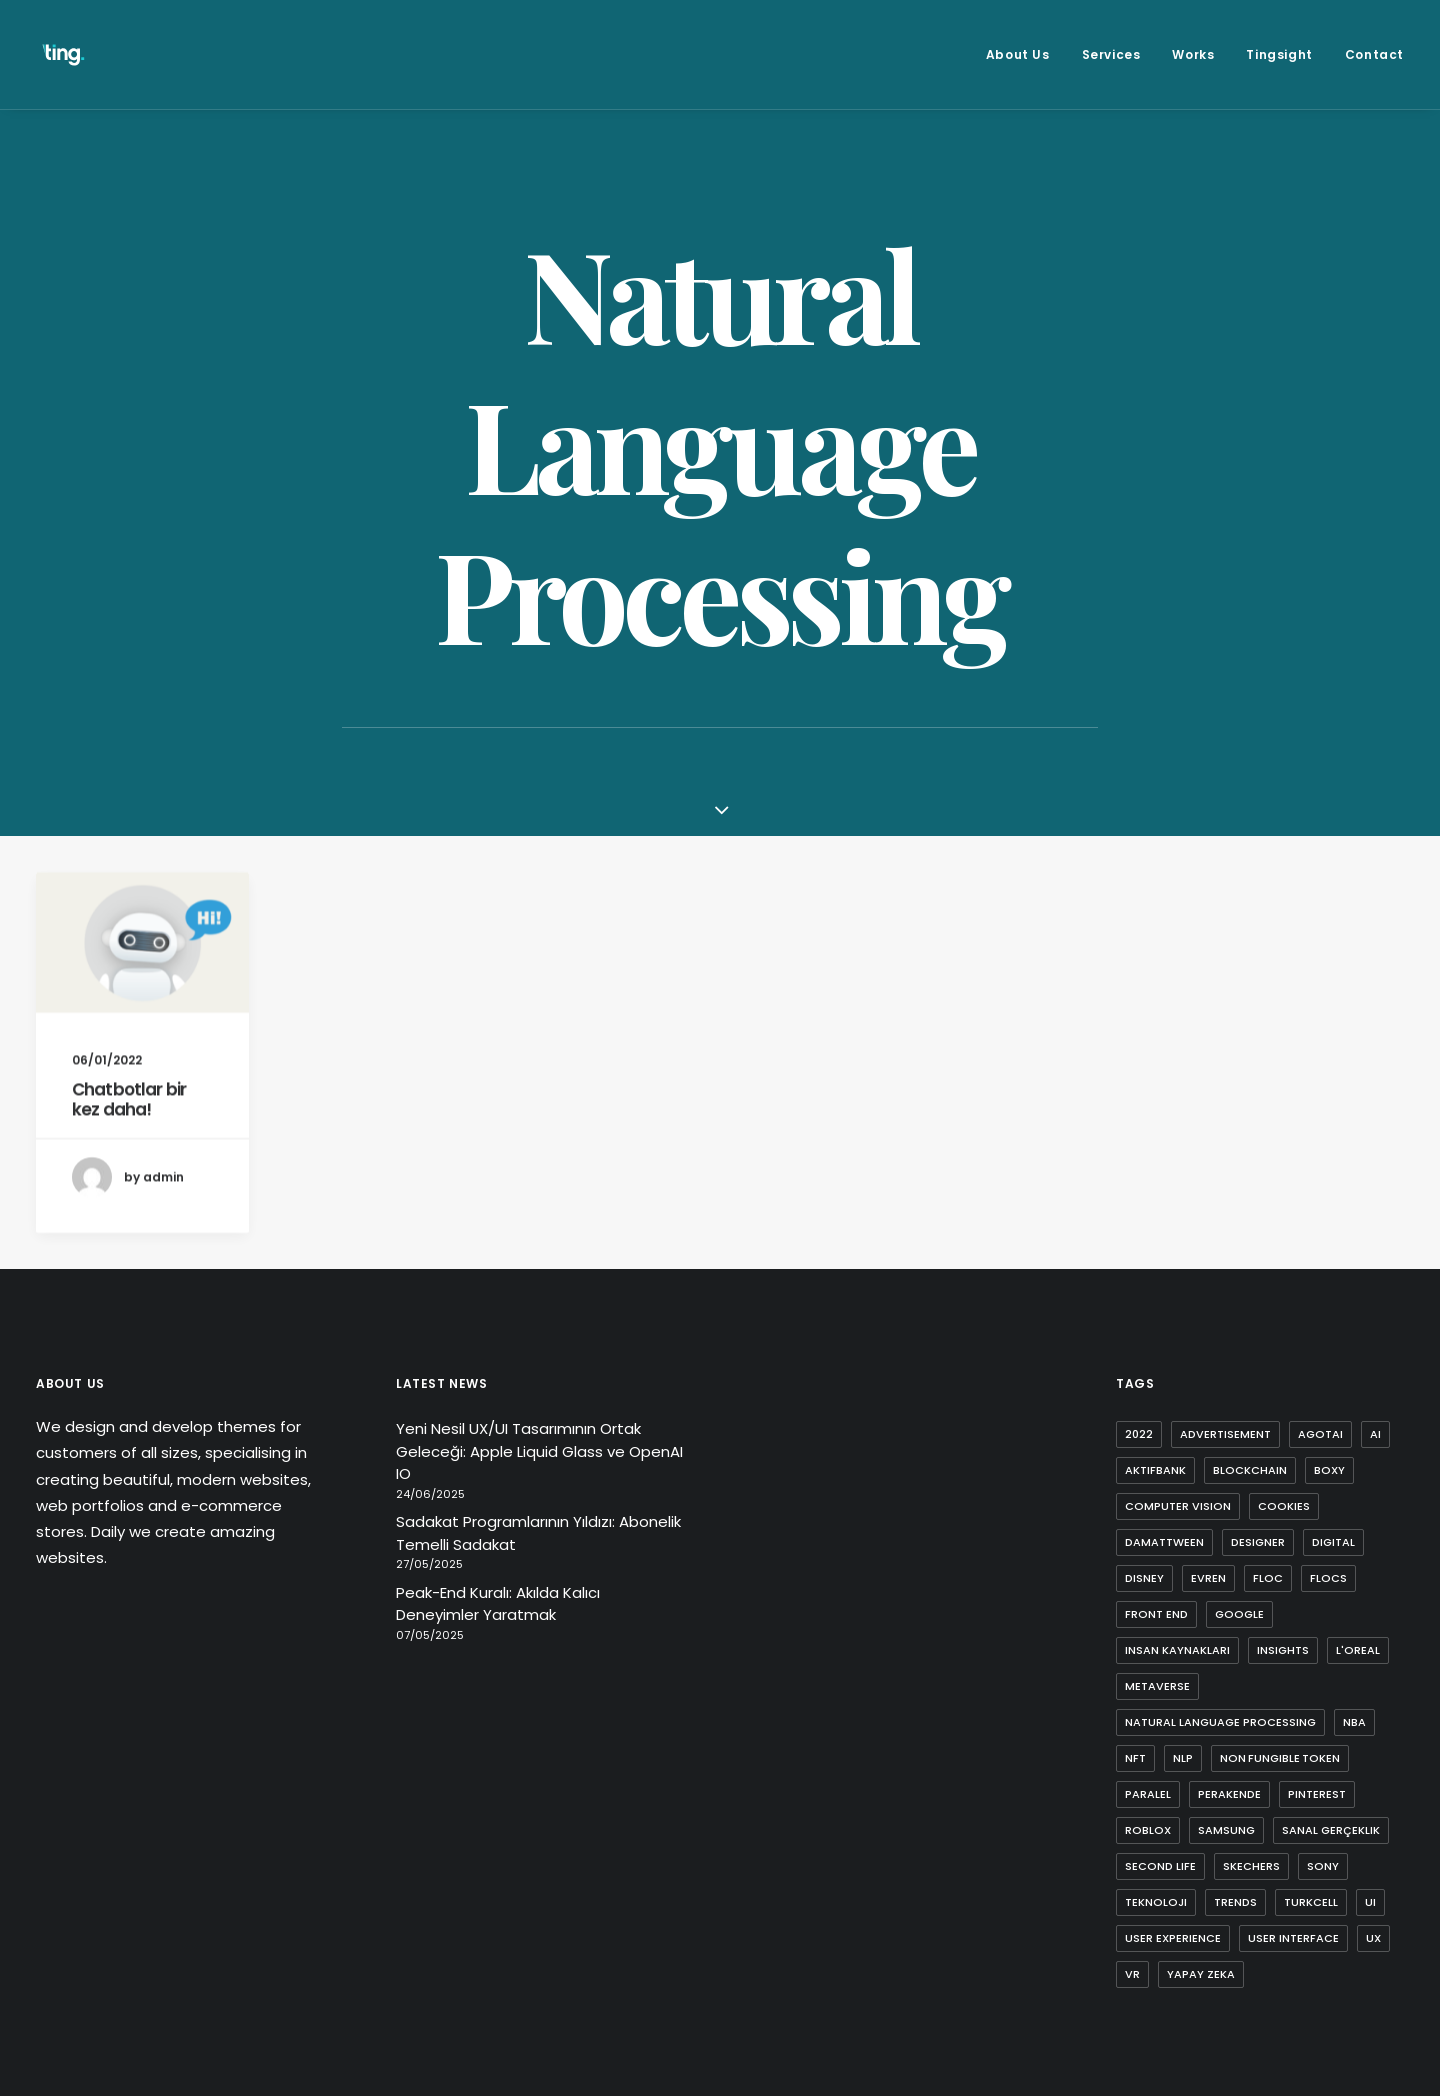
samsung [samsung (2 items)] (1226, 1830)
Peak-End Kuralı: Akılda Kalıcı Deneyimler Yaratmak (498, 1604)
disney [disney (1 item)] (1144, 1578)
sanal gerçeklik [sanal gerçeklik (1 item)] (1331, 1830)
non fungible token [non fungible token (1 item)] (1280, 1758)
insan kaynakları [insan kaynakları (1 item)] (1177, 1650)
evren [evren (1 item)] (1208, 1578)
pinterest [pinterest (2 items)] (1317, 1794)
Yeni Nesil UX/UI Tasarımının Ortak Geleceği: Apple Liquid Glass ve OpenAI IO (539, 1451)
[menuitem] (1025, 54)
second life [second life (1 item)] (1160, 1866)
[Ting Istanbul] (63, 54)
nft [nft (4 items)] (1135, 1758)
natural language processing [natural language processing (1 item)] (1220, 1722)
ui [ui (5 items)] (1370, 1902)
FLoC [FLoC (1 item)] (1268, 1578)
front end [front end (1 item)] (1156, 1614)
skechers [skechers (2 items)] (1251, 1866)
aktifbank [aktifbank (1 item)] (1155, 1470)
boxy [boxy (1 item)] (1329, 1470)
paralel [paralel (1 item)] (1148, 1794)
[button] (142, 962)
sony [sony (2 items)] (1323, 1866)
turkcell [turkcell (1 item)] (1311, 1902)
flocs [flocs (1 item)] (1328, 1578)
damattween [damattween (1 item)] (1164, 1542)
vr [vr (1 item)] (1132, 1974)
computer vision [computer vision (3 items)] (1178, 1506)
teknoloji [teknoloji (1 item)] (1156, 1902)
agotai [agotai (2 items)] (1320, 1434)
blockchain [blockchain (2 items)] (1250, 1470)
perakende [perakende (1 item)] (1229, 1794)
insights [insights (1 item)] (1283, 1650)
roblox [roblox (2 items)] (1148, 1830)
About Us (1018, 54)
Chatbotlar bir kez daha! (129, 1119)
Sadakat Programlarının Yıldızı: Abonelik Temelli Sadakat (538, 1533)
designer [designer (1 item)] (1258, 1542)
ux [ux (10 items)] (1373, 1938)
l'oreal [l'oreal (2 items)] (1358, 1650)
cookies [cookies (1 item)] (1284, 1506)
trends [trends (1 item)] (1235, 1902)
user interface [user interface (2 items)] (1293, 1938)
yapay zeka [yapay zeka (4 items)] (1201, 1974)
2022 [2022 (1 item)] (1139, 1434)
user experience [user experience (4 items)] (1173, 1938)
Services (1111, 54)
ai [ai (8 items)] (1375, 1434)
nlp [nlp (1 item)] (1183, 1758)
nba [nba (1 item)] (1354, 1722)
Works (1193, 54)
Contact (1374, 54)
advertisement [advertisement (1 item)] (1225, 1434)
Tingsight (1279, 54)
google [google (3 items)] (1239, 1614)
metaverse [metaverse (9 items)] (1157, 1686)
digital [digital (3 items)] (1333, 1542)
